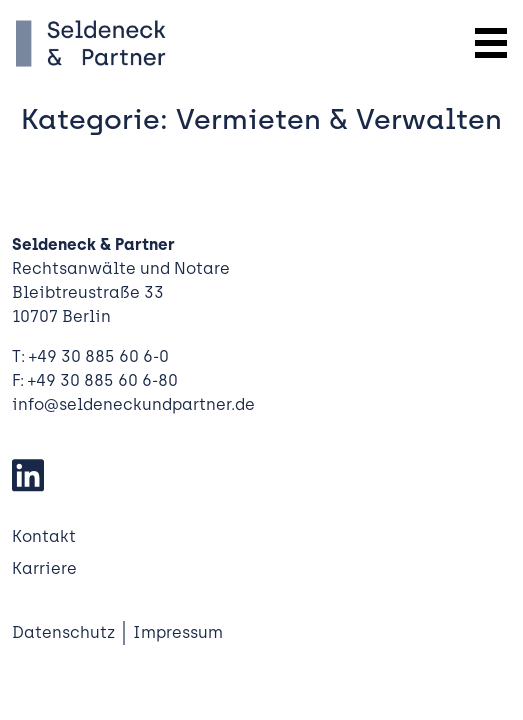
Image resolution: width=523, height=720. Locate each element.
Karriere (44, 568)
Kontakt (44, 536)
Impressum (178, 632)
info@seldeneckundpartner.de (133, 404)
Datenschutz (63, 632)
